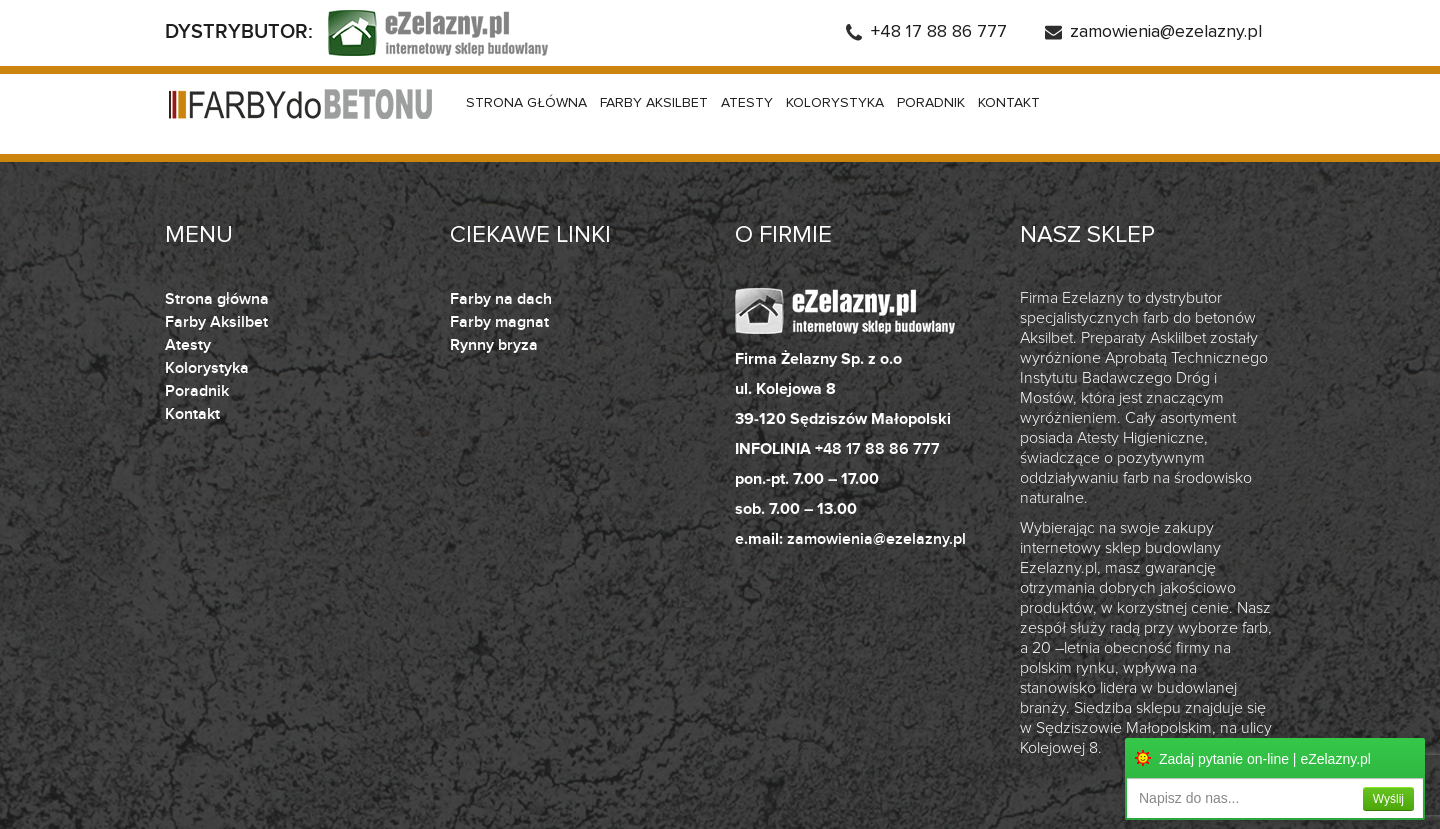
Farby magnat (499, 322)
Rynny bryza (494, 345)
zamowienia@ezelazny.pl (1166, 32)
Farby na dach (501, 299)
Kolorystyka (835, 103)
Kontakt (1009, 103)
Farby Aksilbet (654, 103)
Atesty (747, 103)
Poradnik (931, 103)
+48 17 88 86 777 (939, 32)
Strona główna (526, 103)
